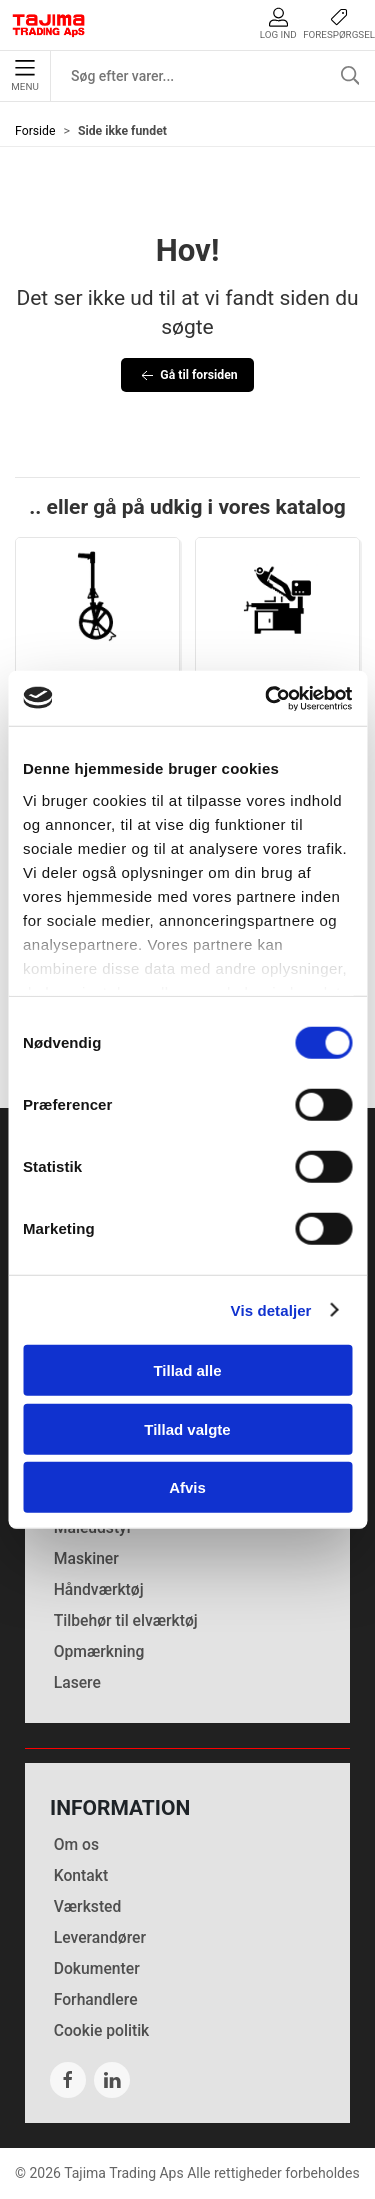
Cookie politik (102, 2030)
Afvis (187, 1487)
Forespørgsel (339, 23)
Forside (35, 131)
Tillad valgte (187, 1428)
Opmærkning (99, 1651)
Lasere (77, 1682)
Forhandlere (96, 1999)
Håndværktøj (99, 1589)
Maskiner (86, 1558)
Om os (76, 1844)
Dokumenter (97, 1968)
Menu (24, 76)
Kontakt (81, 1875)
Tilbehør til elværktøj (126, 1620)
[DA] (49, 25)
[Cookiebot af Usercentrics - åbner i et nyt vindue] (267, 698)
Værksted (88, 1906)
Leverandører (100, 1937)
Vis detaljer (271, 1309)
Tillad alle (187, 1370)
